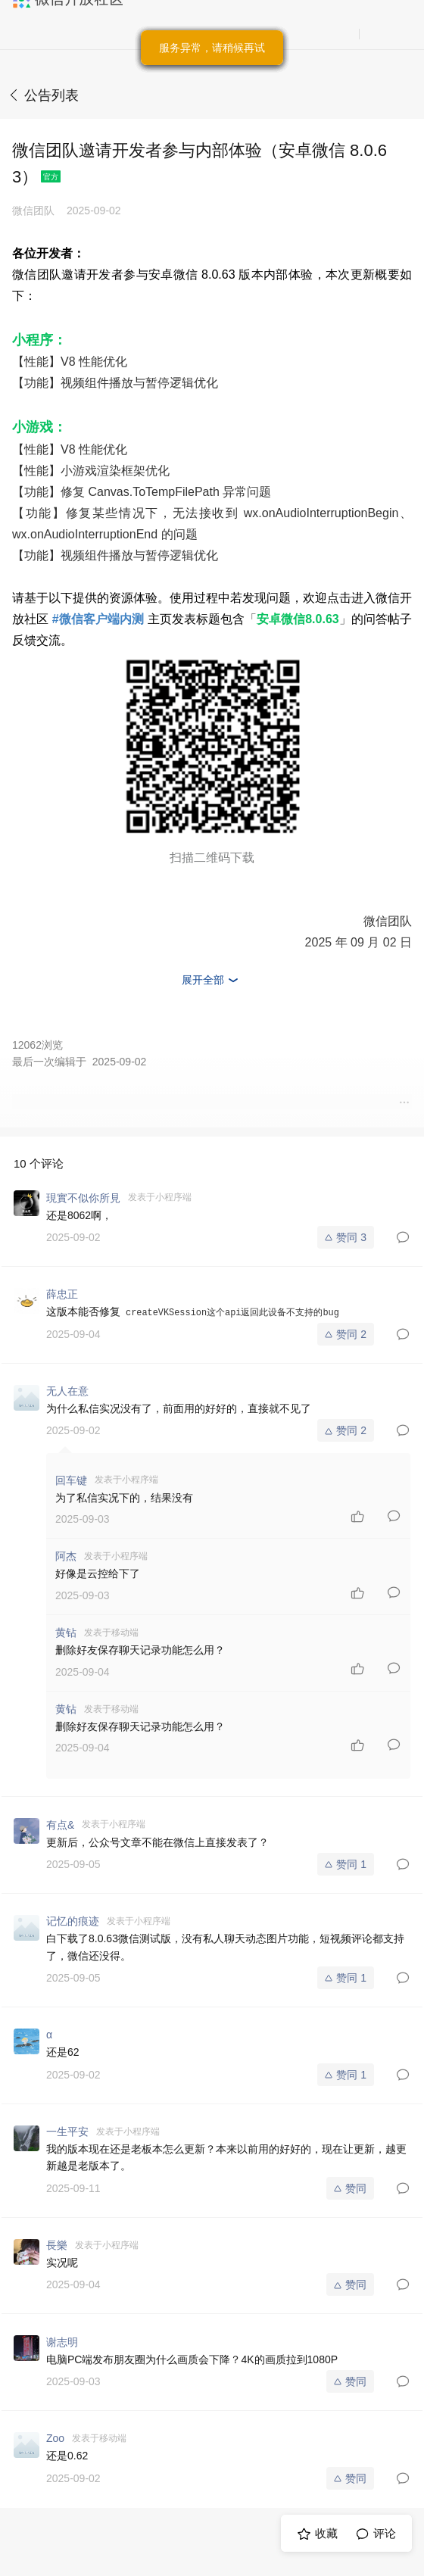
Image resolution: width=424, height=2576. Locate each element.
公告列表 (51, 95)
